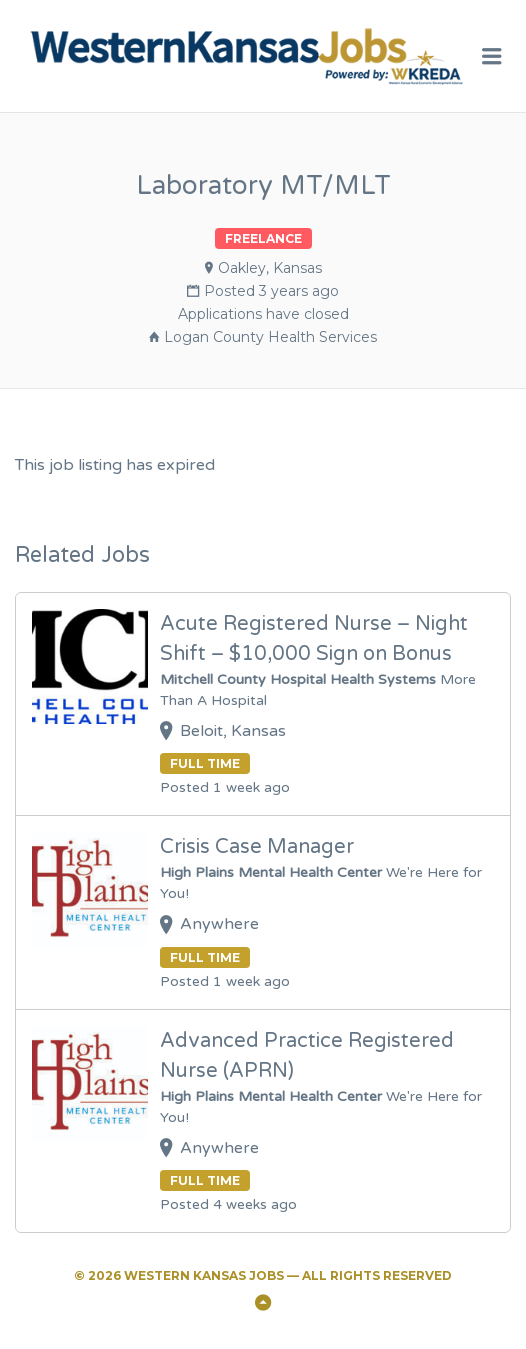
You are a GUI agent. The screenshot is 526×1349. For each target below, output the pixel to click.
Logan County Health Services (270, 337)
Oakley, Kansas (270, 268)
